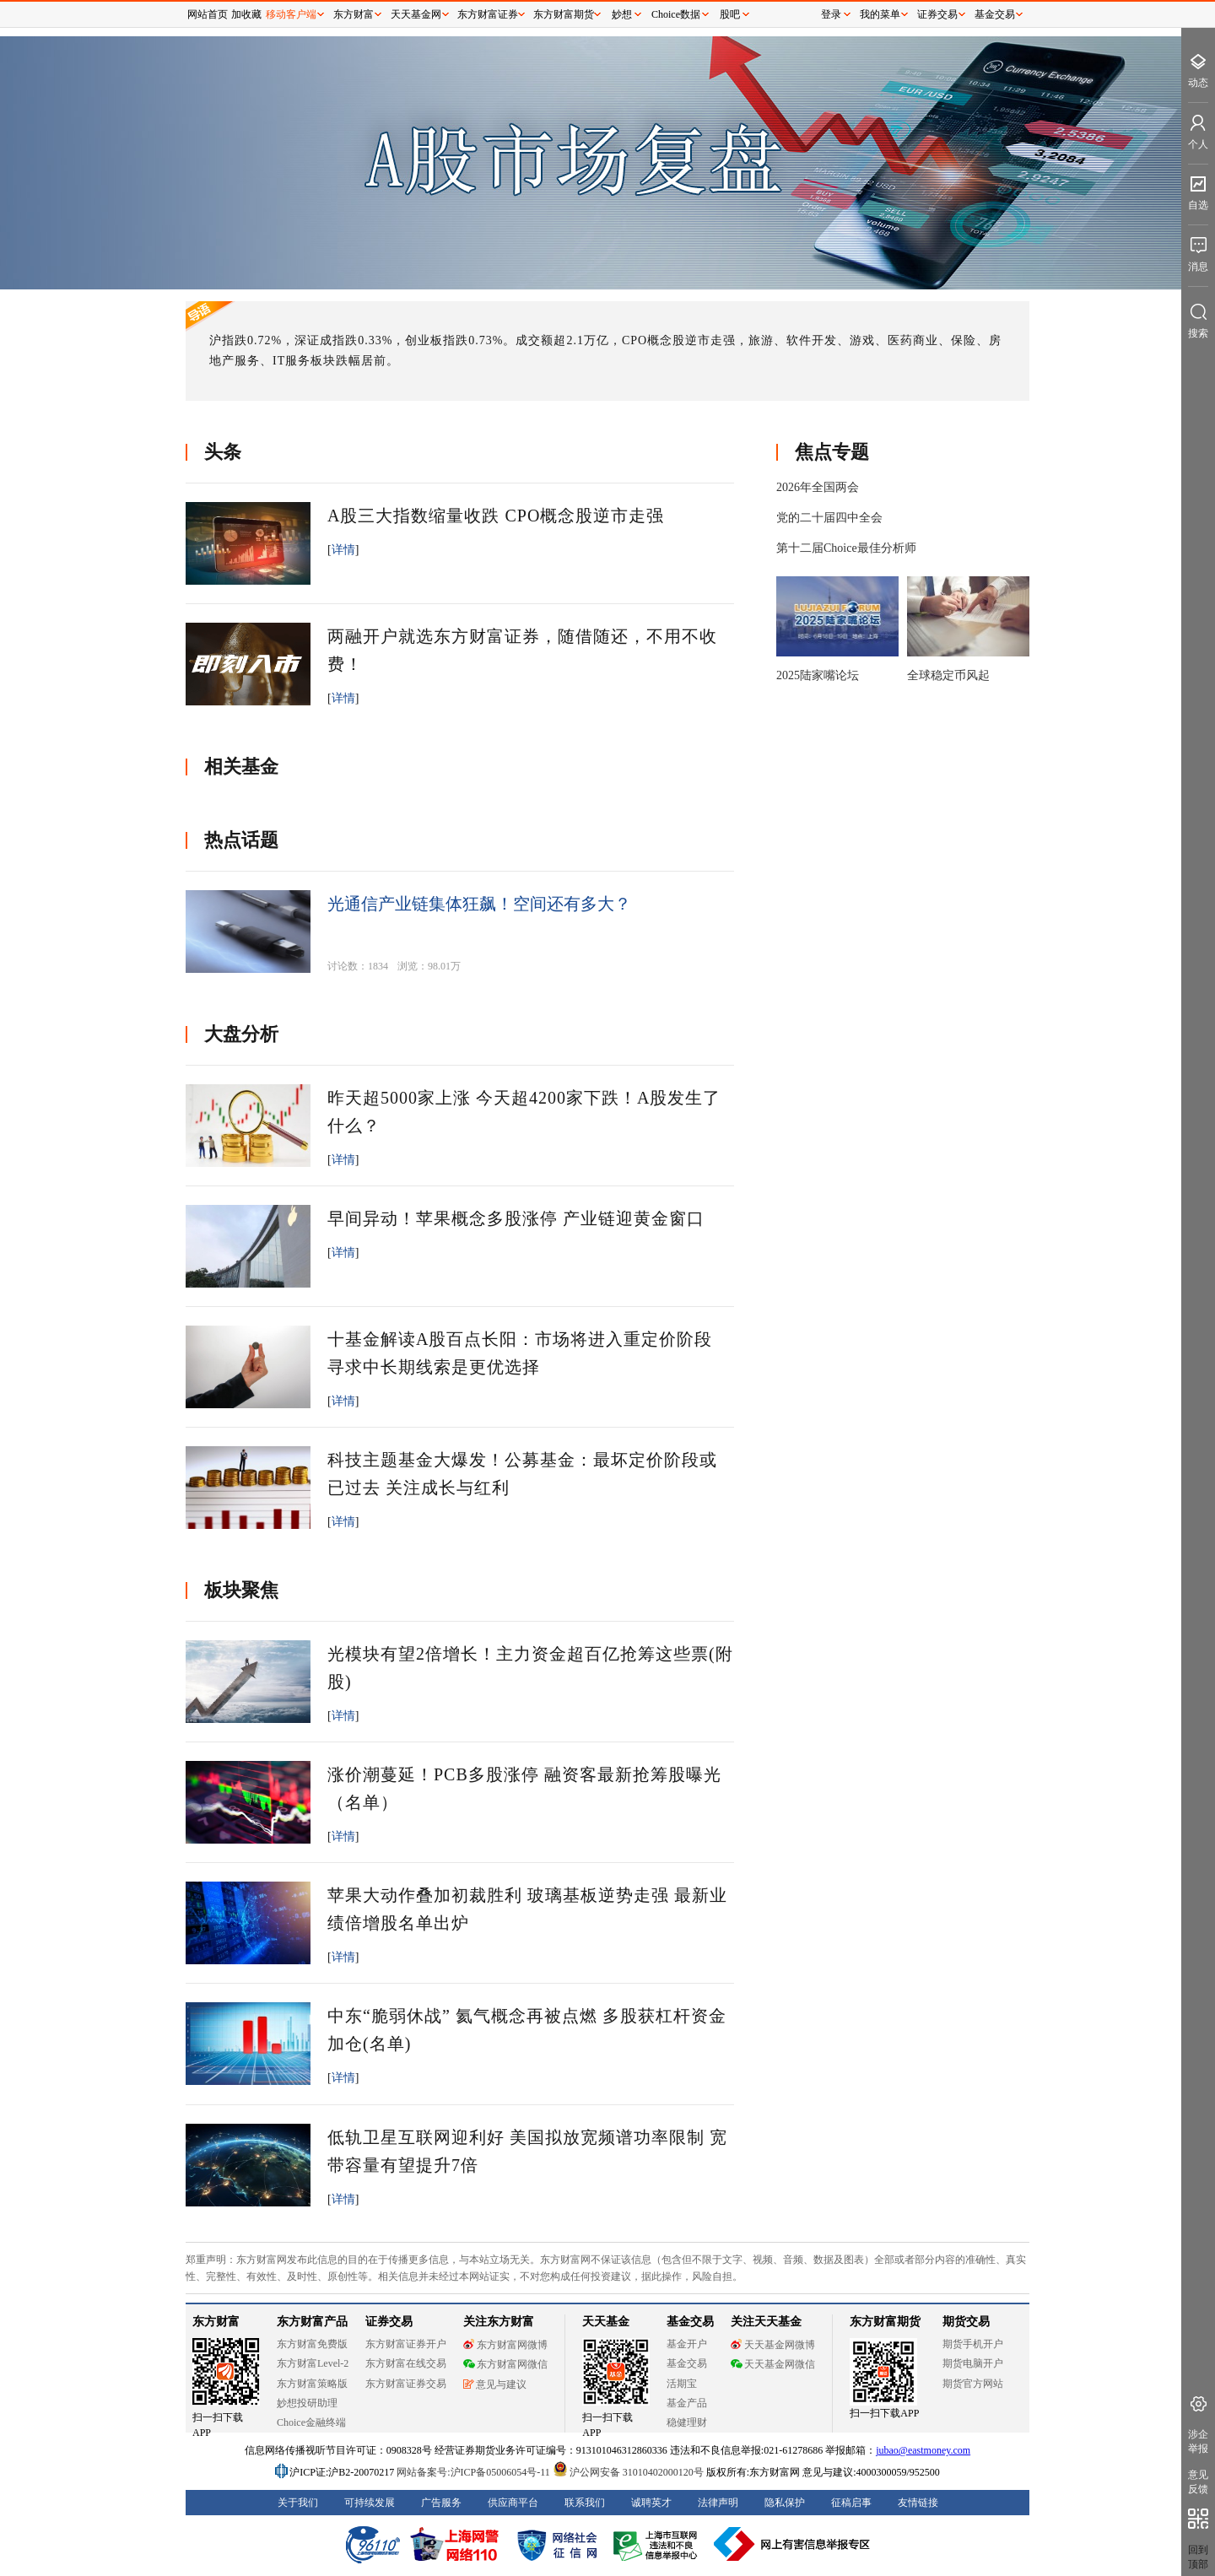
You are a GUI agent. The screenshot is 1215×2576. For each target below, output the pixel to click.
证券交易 (937, 14)
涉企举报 (1198, 2441)
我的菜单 (880, 14)
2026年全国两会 (817, 487)
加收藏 (246, 14)
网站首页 (207, 14)
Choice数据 (675, 14)
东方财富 (353, 14)
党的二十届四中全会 (829, 517)
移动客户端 (291, 14)
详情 (343, 549)
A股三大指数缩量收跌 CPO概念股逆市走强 (495, 515)
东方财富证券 (487, 14)
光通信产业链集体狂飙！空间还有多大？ (479, 903)
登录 (831, 14)
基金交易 (995, 14)
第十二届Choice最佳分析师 (846, 548)
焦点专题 (832, 451)
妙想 (622, 14)
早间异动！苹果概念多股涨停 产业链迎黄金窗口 (516, 1218)
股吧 (730, 14)
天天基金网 (416, 14)
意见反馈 (1198, 2482)
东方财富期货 (563, 14)
